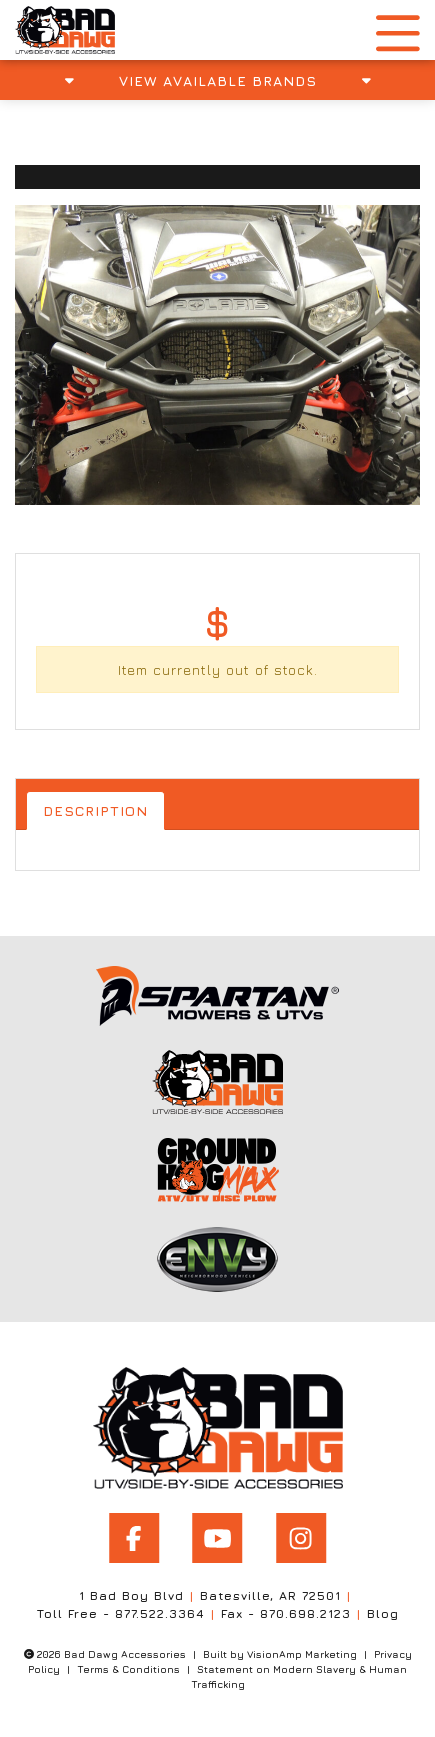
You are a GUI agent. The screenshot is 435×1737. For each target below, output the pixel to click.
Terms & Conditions (128, 1669)
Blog (383, 1613)
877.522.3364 (160, 1613)
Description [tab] (95, 810)
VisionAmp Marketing (302, 1654)
